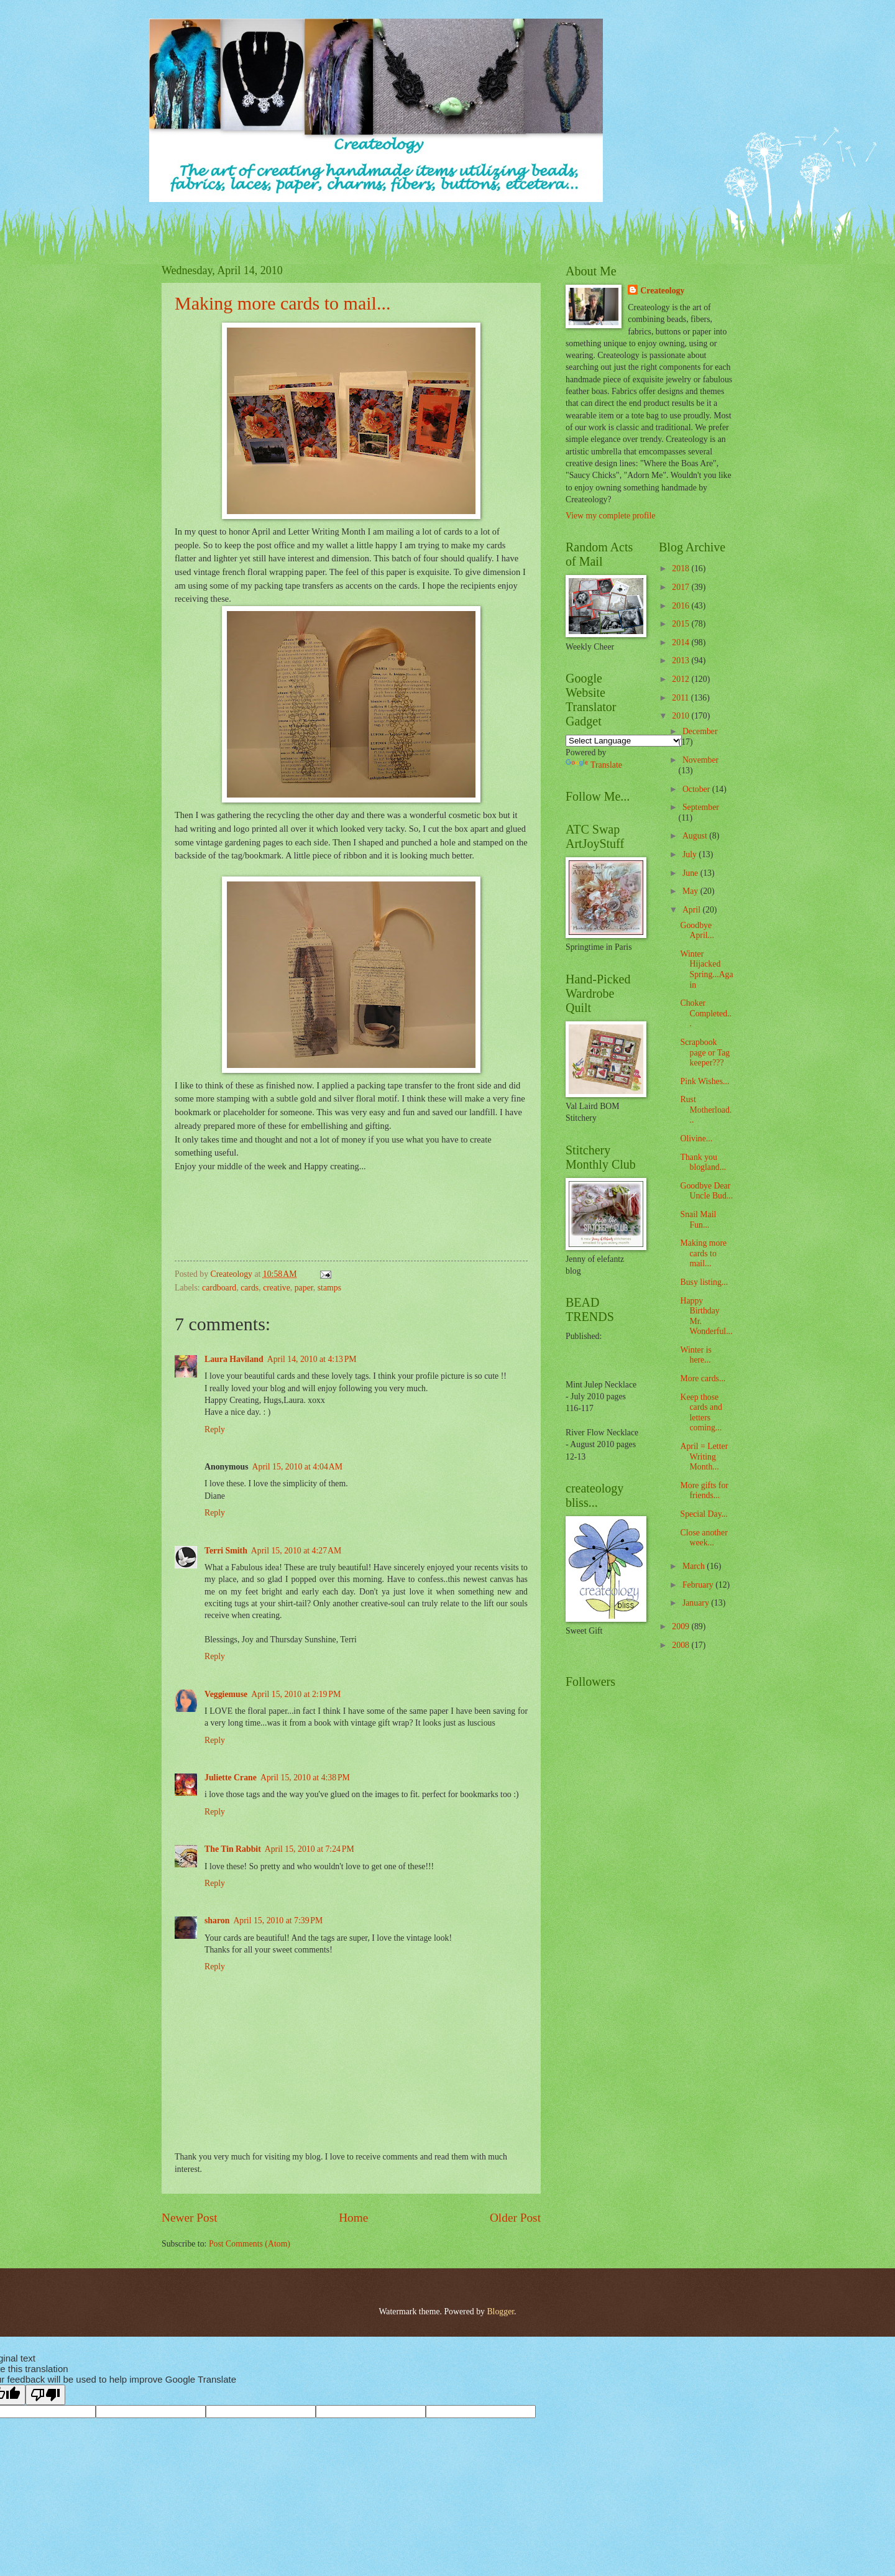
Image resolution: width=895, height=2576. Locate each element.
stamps (329, 1287)
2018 (681, 568)
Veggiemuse (225, 1694)
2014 (681, 642)
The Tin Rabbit (232, 1849)
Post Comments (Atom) (249, 2243)
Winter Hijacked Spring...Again (706, 969)
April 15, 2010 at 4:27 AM (296, 1550)
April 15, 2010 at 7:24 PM (309, 1849)
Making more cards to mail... (282, 303)
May (691, 891)
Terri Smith (225, 1550)
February (698, 1584)
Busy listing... (704, 1282)
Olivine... (696, 1138)
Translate (594, 765)
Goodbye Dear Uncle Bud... (706, 1191)
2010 (681, 715)
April (692, 909)
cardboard (219, 1287)
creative (276, 1287)
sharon (216, 1920)
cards (250, 1287)
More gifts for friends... (704, 1491)
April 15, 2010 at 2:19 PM (296, 1694)
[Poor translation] (45, 2395)
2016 (681, 605)
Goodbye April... (697, 931)
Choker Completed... (705, 1013)
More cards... (702, 1378)
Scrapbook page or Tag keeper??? (705, 1052)
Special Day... (704, 1514)
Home (353, 2217)
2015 (681, 623)
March (694, 1566)
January (696, 1603)
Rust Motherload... (706, 1110)
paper (304, 1287)
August (695, 835)
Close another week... (703, 1538)
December (700, 731)
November (700, 760)
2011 (681, 697)
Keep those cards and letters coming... (701, 1412)
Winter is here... (695, 1355)
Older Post (515, 2217)
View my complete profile (610, 515)
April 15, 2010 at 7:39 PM (278, 1920)
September (700, 807)
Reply (214, 1429)
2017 (681, 587)
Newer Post (190, 2217)
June (691, 873)
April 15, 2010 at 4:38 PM (305, 1777)
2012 (681, 679)
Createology (662, 290)
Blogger (500, 2311)
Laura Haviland (234, 1359)
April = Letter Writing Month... (704, 1456)
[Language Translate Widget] (624, 741)
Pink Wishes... (704, 1081)
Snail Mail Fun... (698, 1220)
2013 (681, 660)
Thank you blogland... (703, 1162)
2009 (681, 1626)
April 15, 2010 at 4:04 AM (297, 1466)
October (697, 789)
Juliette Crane (230, 1777)
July (690, 854)
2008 (681, 1645)
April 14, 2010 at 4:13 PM (312, 1359)
